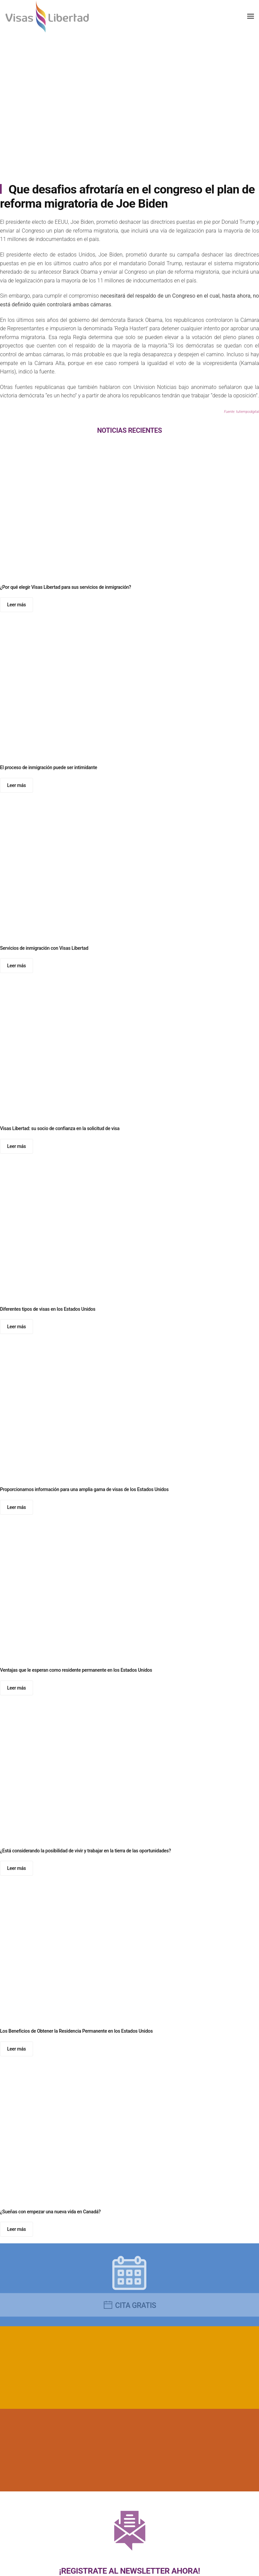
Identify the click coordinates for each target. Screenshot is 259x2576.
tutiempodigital (247, 412)
